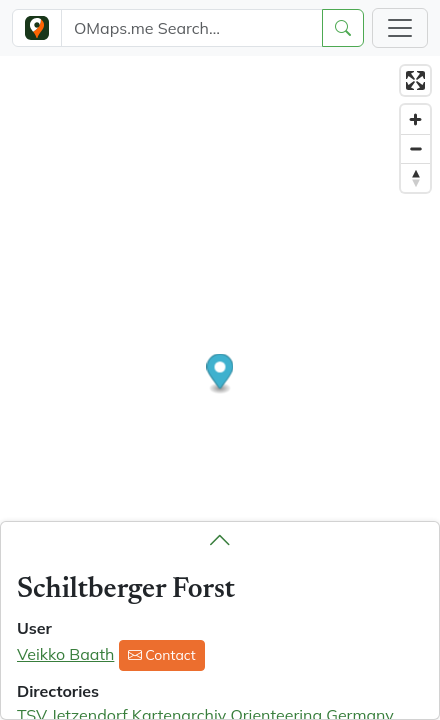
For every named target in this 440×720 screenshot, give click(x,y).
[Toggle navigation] (400, 28)
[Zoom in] (415, 119)
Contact (162, 655)
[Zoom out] (415, 148)
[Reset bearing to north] (415, 177)
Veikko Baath (65, 654)
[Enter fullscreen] (415, 80)
